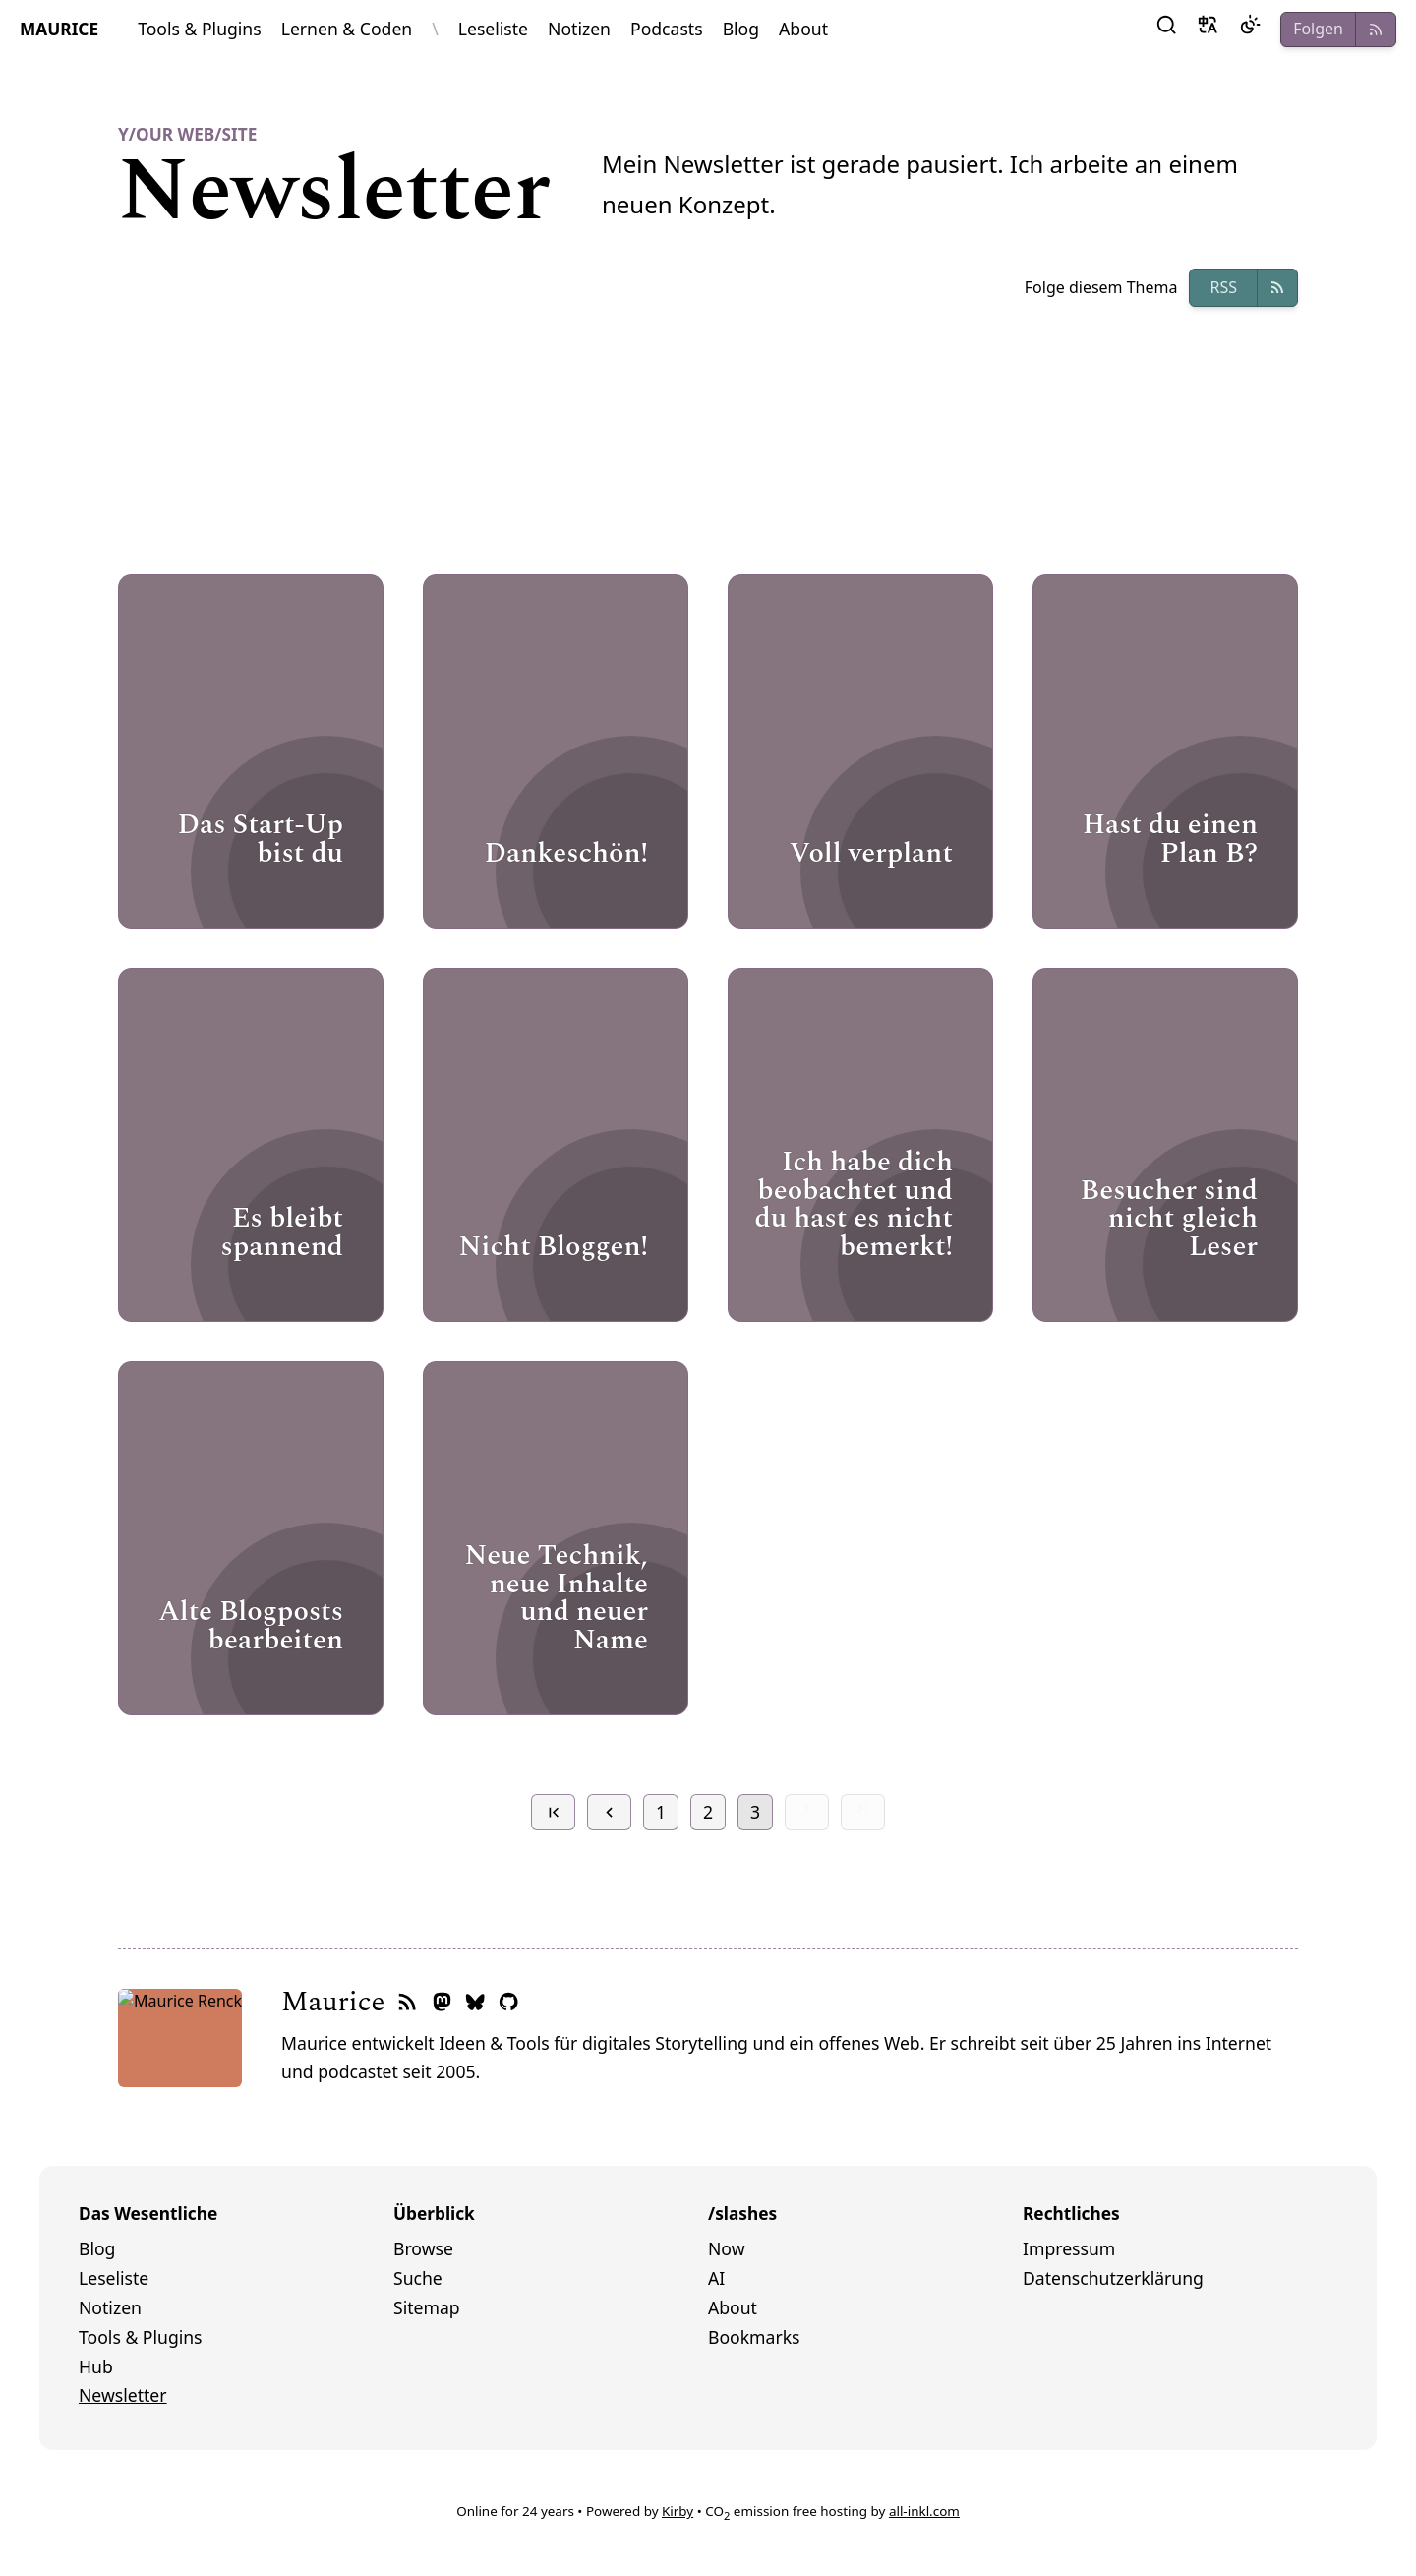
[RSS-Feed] (283, 2003)
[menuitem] (236, 2249)
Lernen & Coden (347, 28)
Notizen (579, 28)
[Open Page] (251, 751)
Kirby (677, 2511)
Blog (741, 28)
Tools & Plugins (200, 28)
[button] (1166, 29)
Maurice (209, 2002)
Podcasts (666, 28)
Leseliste (493, 28)
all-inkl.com (924, 2511)
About (803, 28)
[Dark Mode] (1250, 29)
